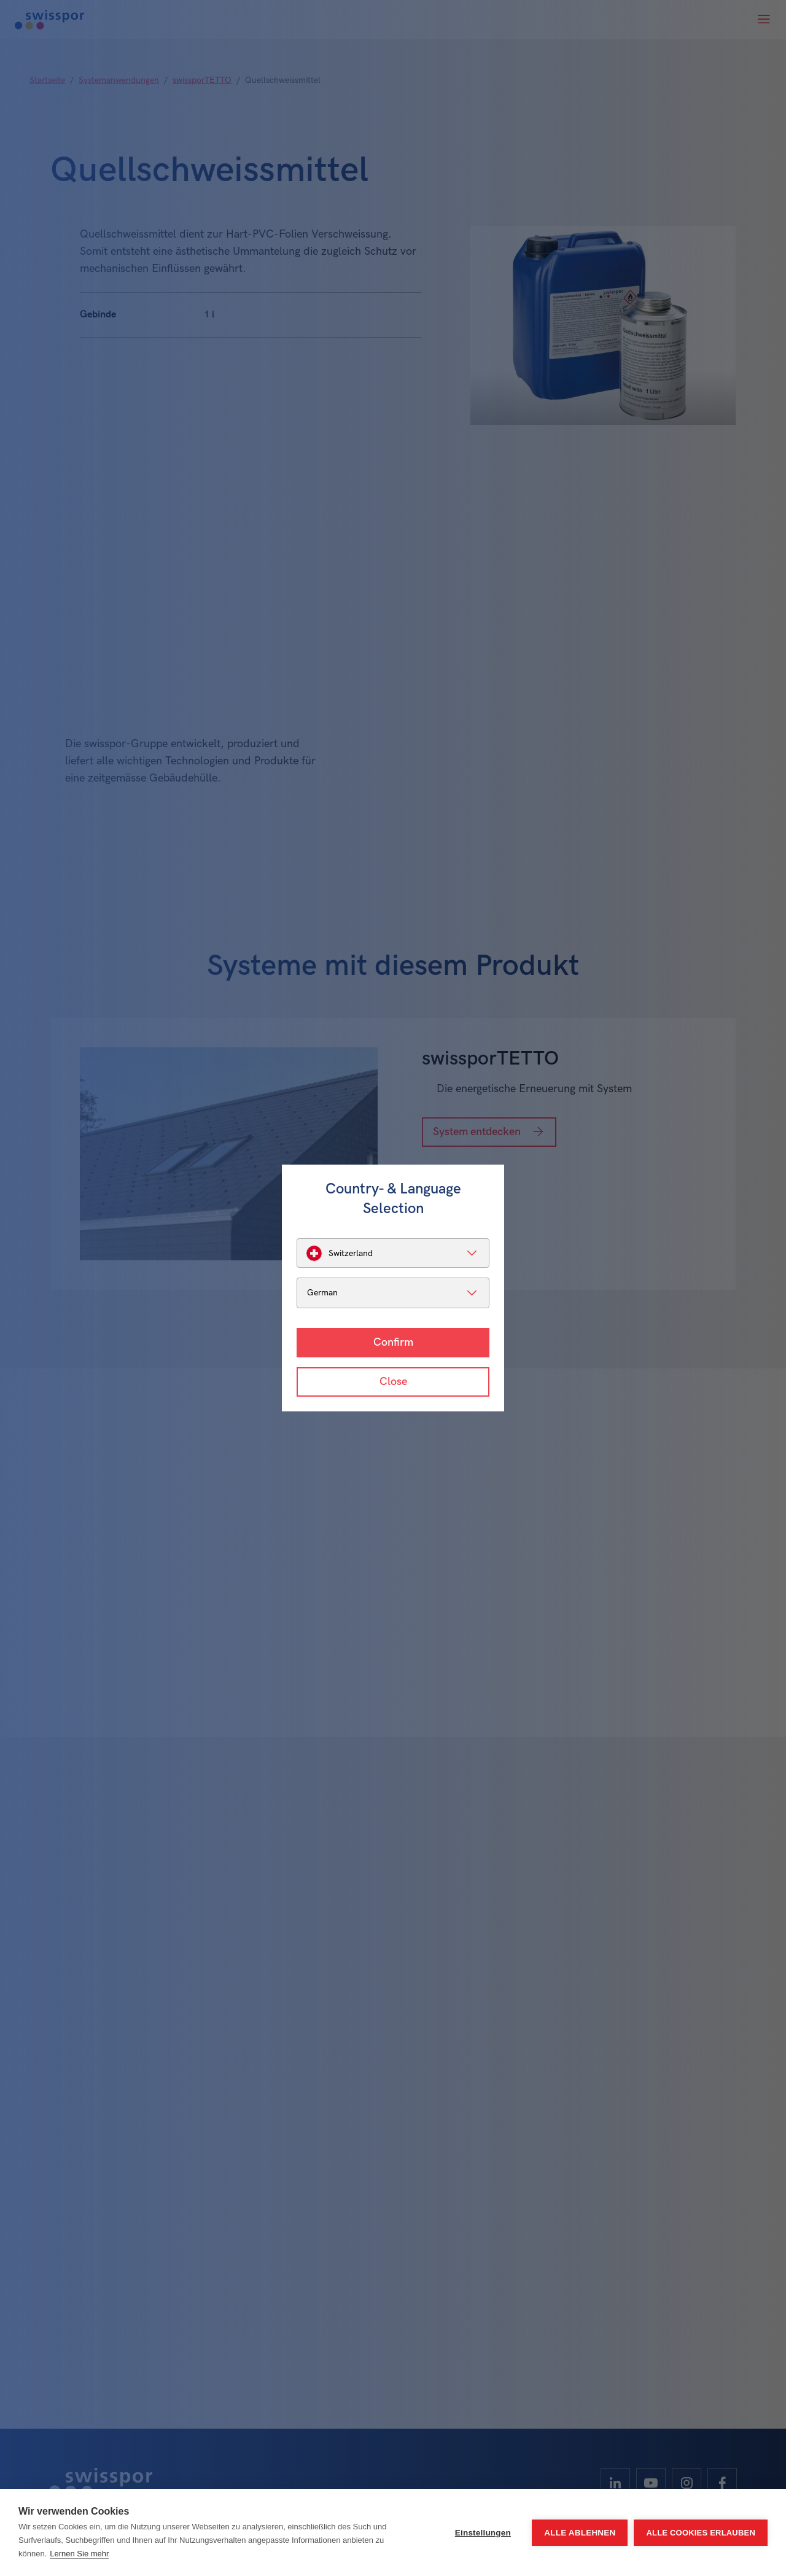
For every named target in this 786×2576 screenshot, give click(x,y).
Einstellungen (483, 2532)
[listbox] (393, 1253)
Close (393, 1381)
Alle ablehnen (579, 2532)
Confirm (393, 1342)
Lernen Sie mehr (79, 2553)
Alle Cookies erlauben (700, 2532)
